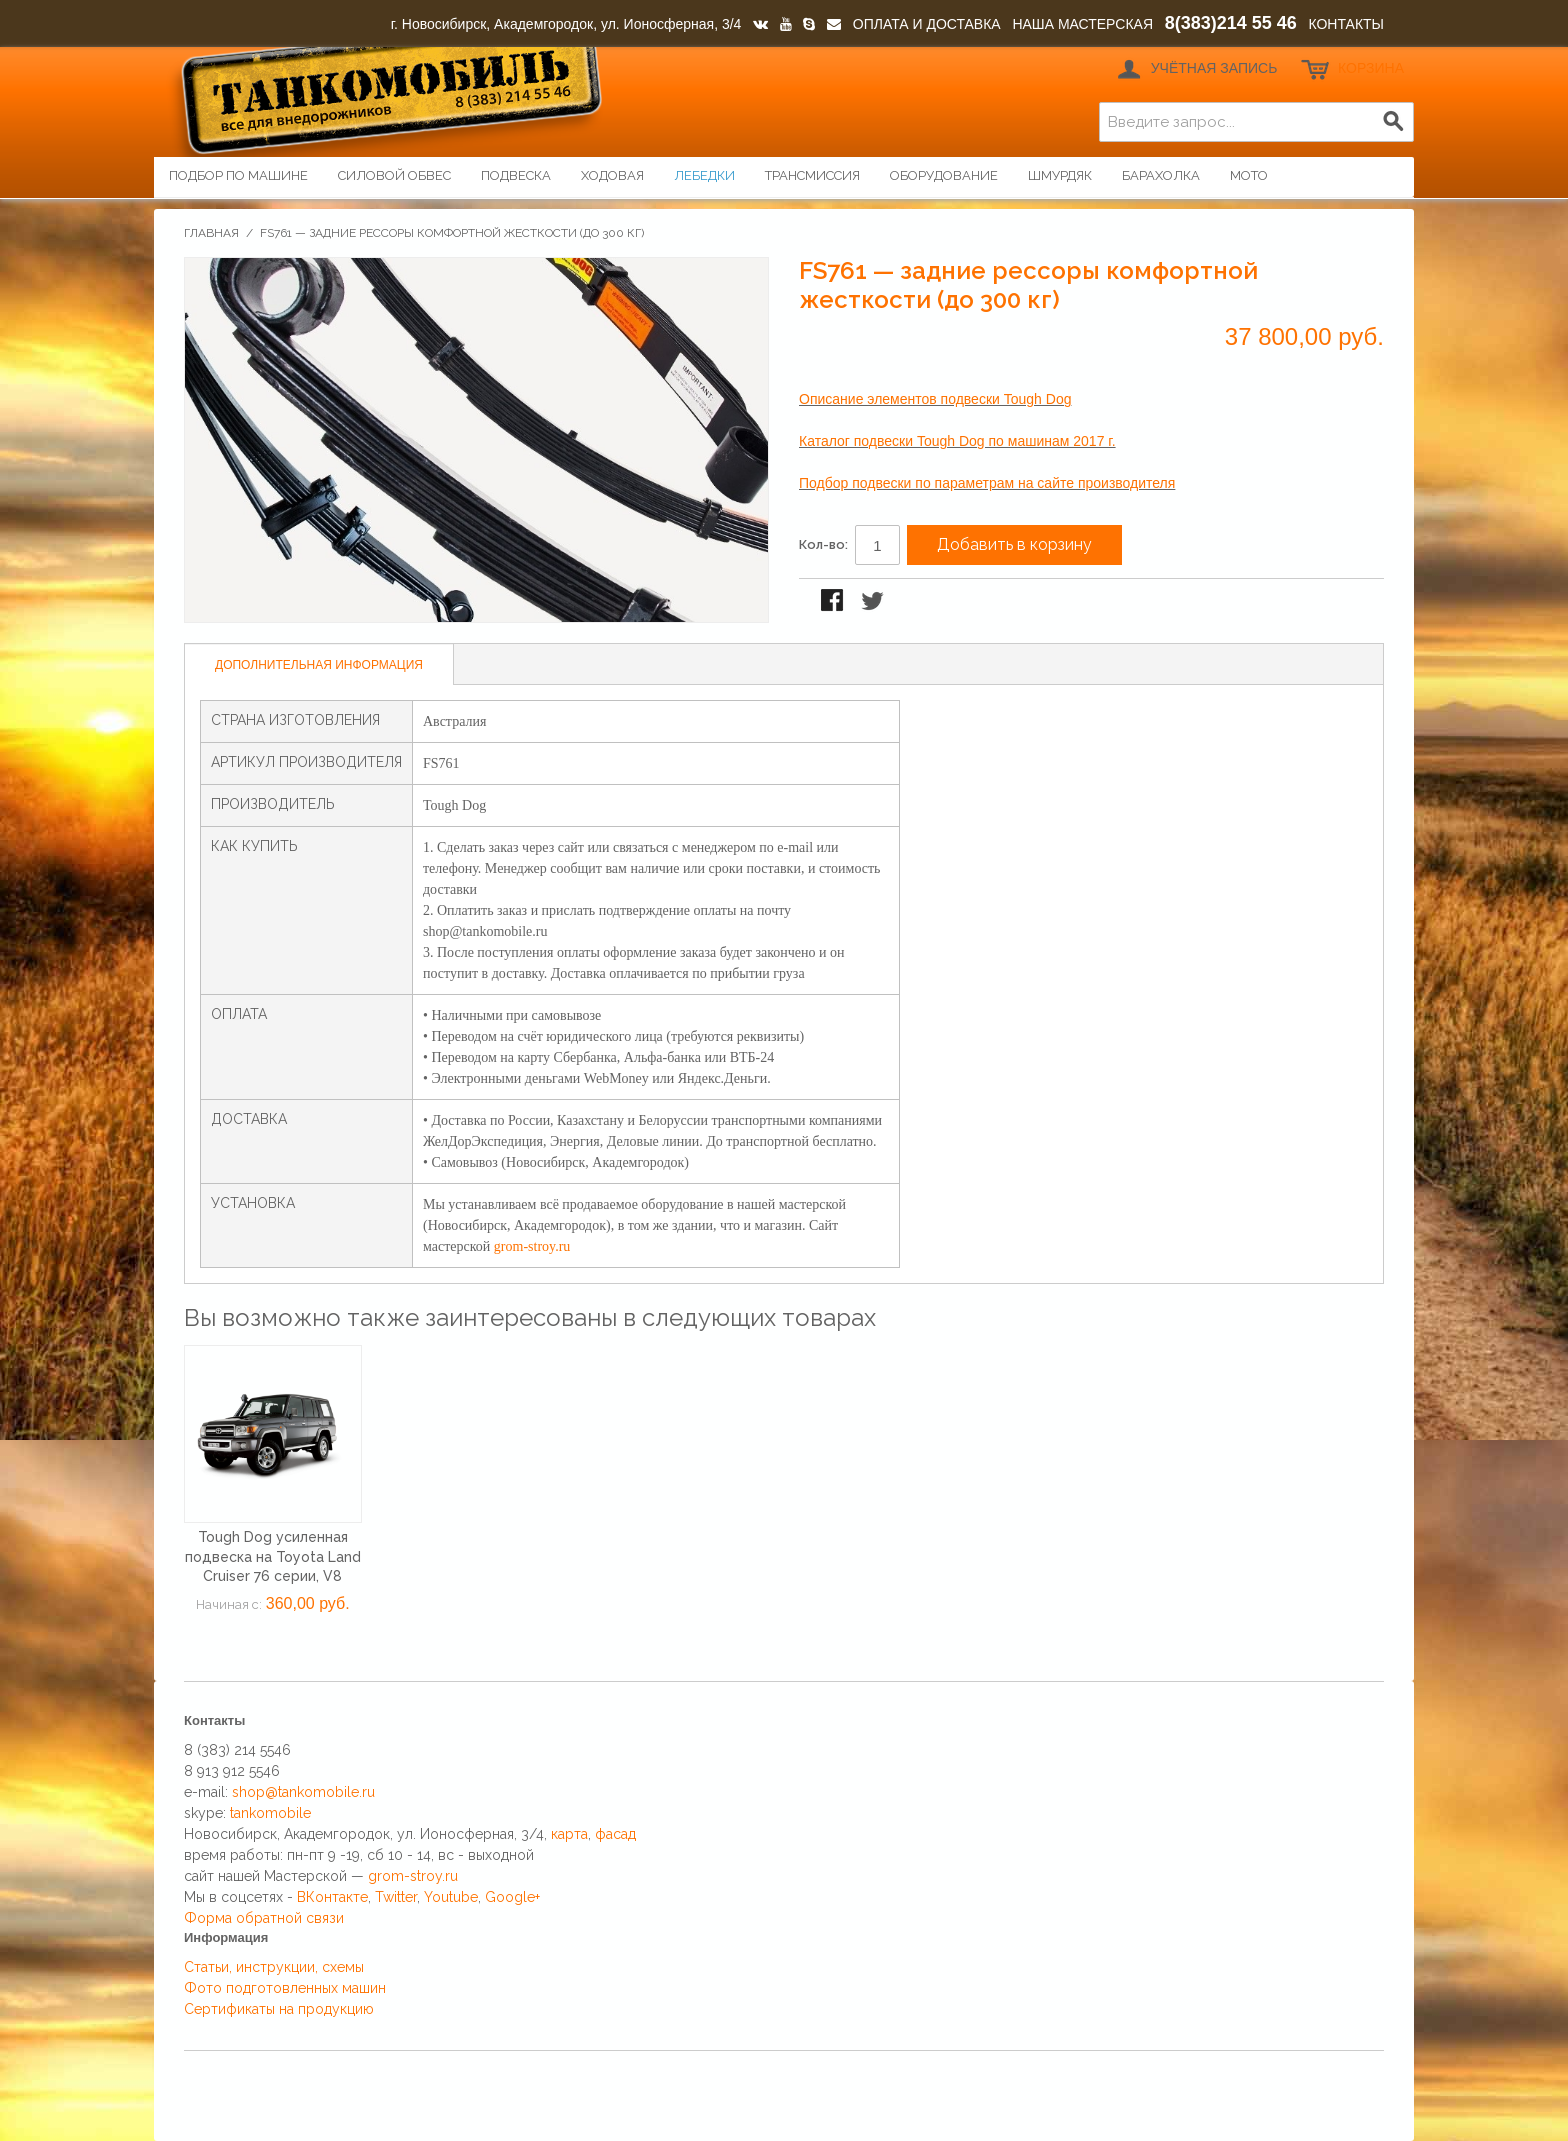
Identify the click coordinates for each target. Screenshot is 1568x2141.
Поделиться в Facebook (834, 602)
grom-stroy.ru (532, 1246)
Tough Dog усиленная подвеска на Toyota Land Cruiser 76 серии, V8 (273, 1556)
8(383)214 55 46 (1231, 23)
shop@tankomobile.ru (303, 1792)
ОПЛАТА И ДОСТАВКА (927, 24)
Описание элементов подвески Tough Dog (935, 399)
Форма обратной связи (264, 1918)
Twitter (396, 1897)
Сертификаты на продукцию (279, 2009)
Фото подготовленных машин (285, 1988)
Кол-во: (823, 544)
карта (569, 1834)
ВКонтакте (332, 1897)
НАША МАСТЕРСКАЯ (1082, 24)
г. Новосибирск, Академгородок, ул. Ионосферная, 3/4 (566, 24)
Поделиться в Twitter (874, 602)
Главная (211, 233)
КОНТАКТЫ (1346, 24)
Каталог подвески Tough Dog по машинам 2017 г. (957, 441)
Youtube (451, 1897)
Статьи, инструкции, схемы (274, 1967)
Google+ (512, 1897)
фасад (615, 1834)
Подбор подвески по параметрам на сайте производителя (987, 483)
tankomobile (270, 1813)
